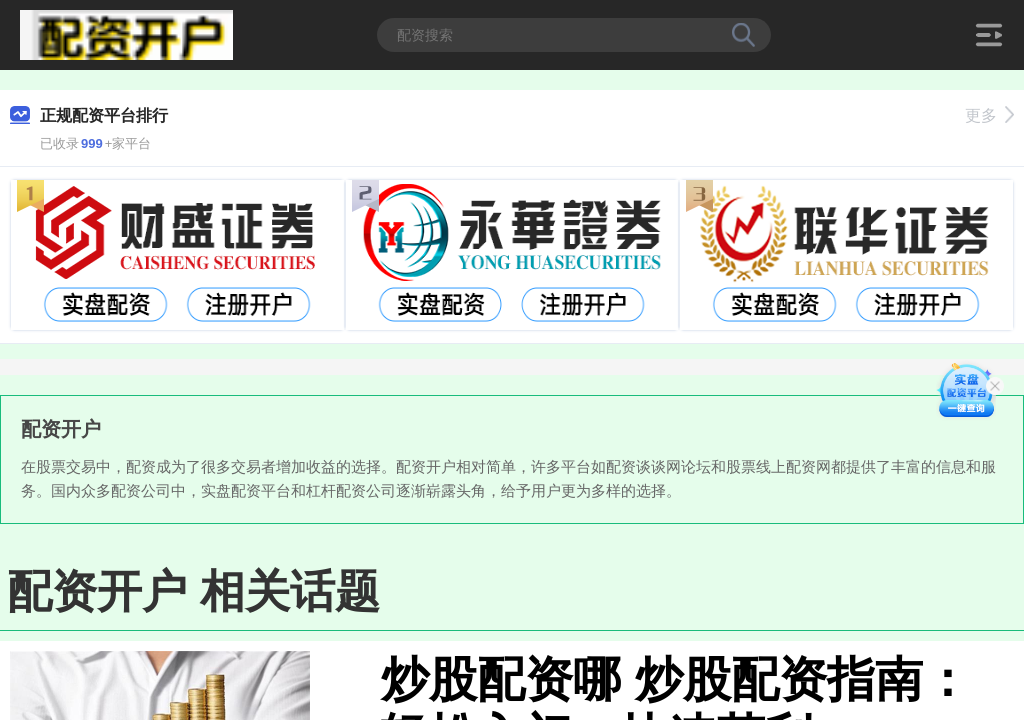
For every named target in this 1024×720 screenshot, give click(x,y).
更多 (989, 115)
